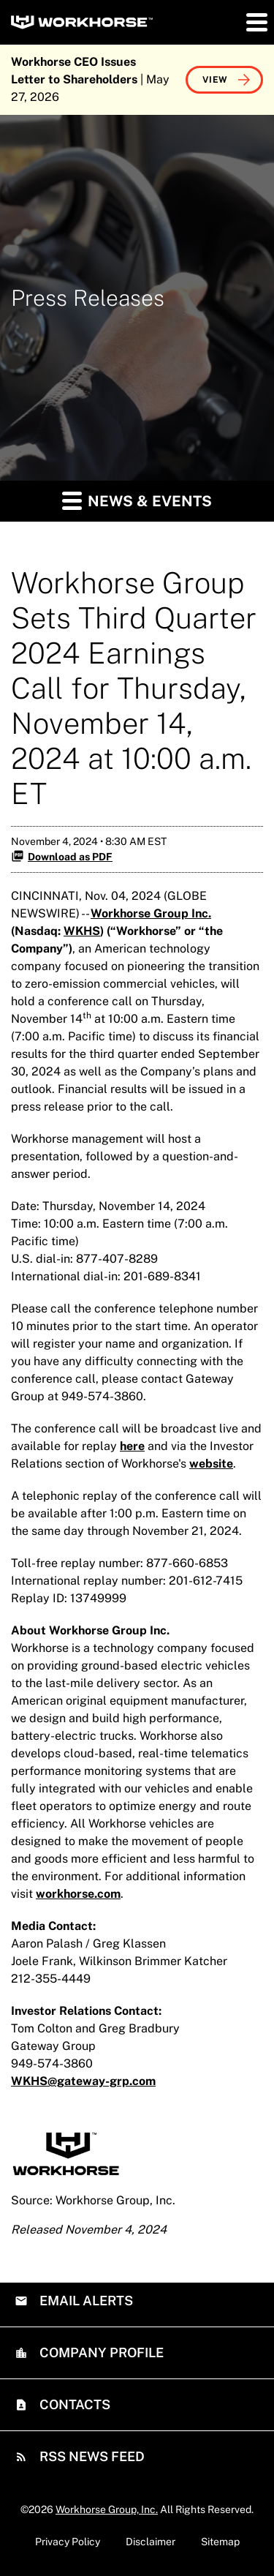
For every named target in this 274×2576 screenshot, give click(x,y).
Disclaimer (150, 2541)
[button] (255, 22)
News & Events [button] (137, 500)
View (215, 80)
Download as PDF (62, 856)
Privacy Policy (67, 2541)
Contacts (73, 2404)
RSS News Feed (91, 2456)
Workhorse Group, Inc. (107, 2509)
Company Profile (100, 2352)
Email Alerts (85, 2300)
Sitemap (220, 2541)
